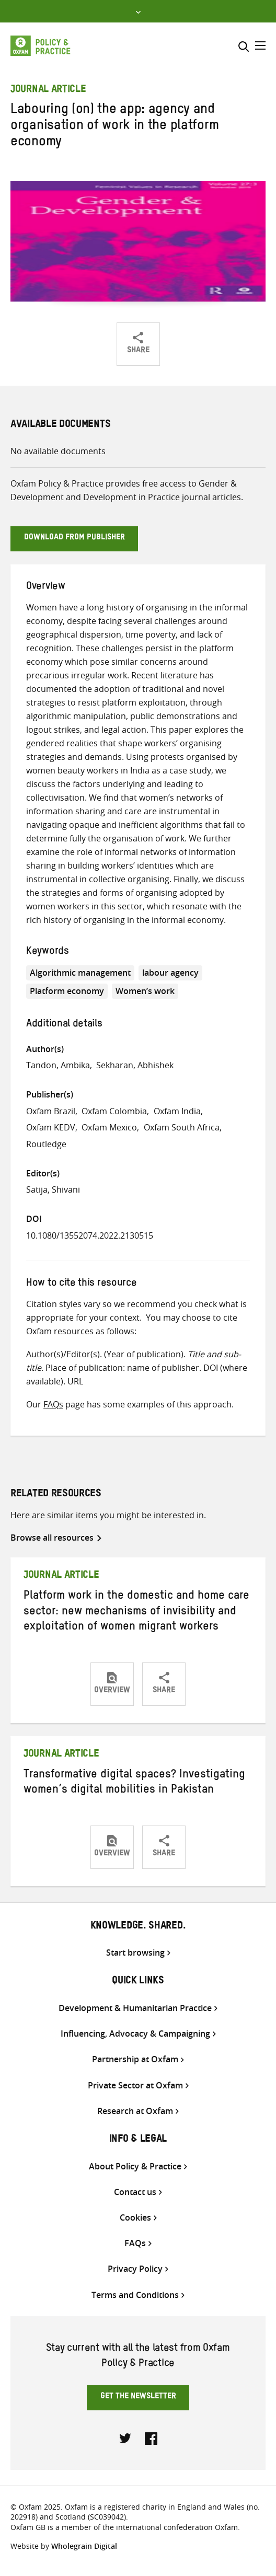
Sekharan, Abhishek (135, 1065)
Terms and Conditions (135, 2295)
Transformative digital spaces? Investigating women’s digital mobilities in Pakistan (134, 1783)
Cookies (135, 2218)
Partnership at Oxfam (135, 2059)
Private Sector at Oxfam (135, 2085)
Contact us (135, 2192)
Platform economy (67, 991)
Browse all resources (52, 1537)
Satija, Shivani (53, 1189)
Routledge (46, 1144)
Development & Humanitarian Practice (135, 2008)
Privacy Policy (135, 2269)
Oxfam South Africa (182, 1127)
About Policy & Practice (135, 2166)
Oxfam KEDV (50, 1127)
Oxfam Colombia (114, 1111)
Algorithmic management (80, 972)
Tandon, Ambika (58, 1065)
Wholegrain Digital (84, 2546)
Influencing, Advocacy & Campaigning (135, 2034)
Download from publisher (74, 538)
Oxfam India (177, 1111)
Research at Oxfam (135, 2111)
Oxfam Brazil (50, 1111)
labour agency (170, 972)
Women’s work (145, 991)
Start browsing (135, 1953)
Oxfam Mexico (109, 1127)
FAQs (53, 1404)
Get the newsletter (138, 2397)
